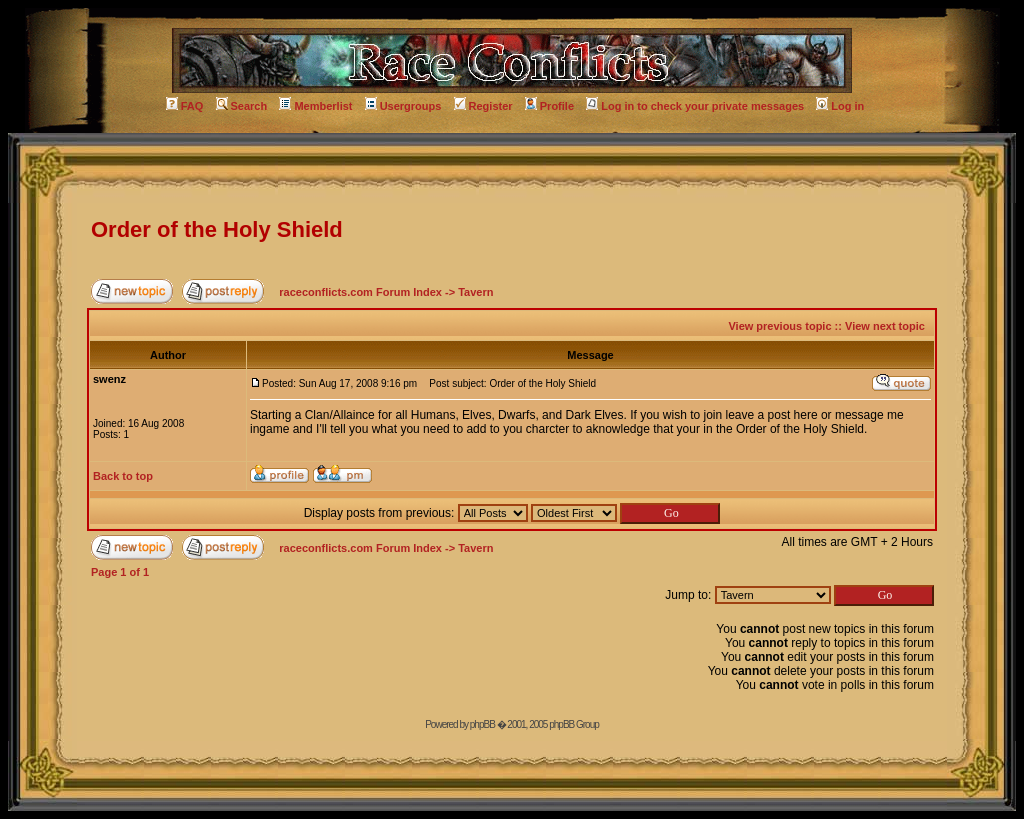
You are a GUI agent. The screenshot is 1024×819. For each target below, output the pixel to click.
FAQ (185, 106)
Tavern (475, 292)
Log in (840, 106)
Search (242, 106)
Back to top (123, 476)
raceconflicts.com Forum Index (360, 292)
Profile (549, 106)
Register (483, 106)
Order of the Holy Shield (217, 229)
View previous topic (779, 326)
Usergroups (403, 106)
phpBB (482, 724)
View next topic (885, 326)
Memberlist (315, 106)
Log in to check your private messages (695, 106)
